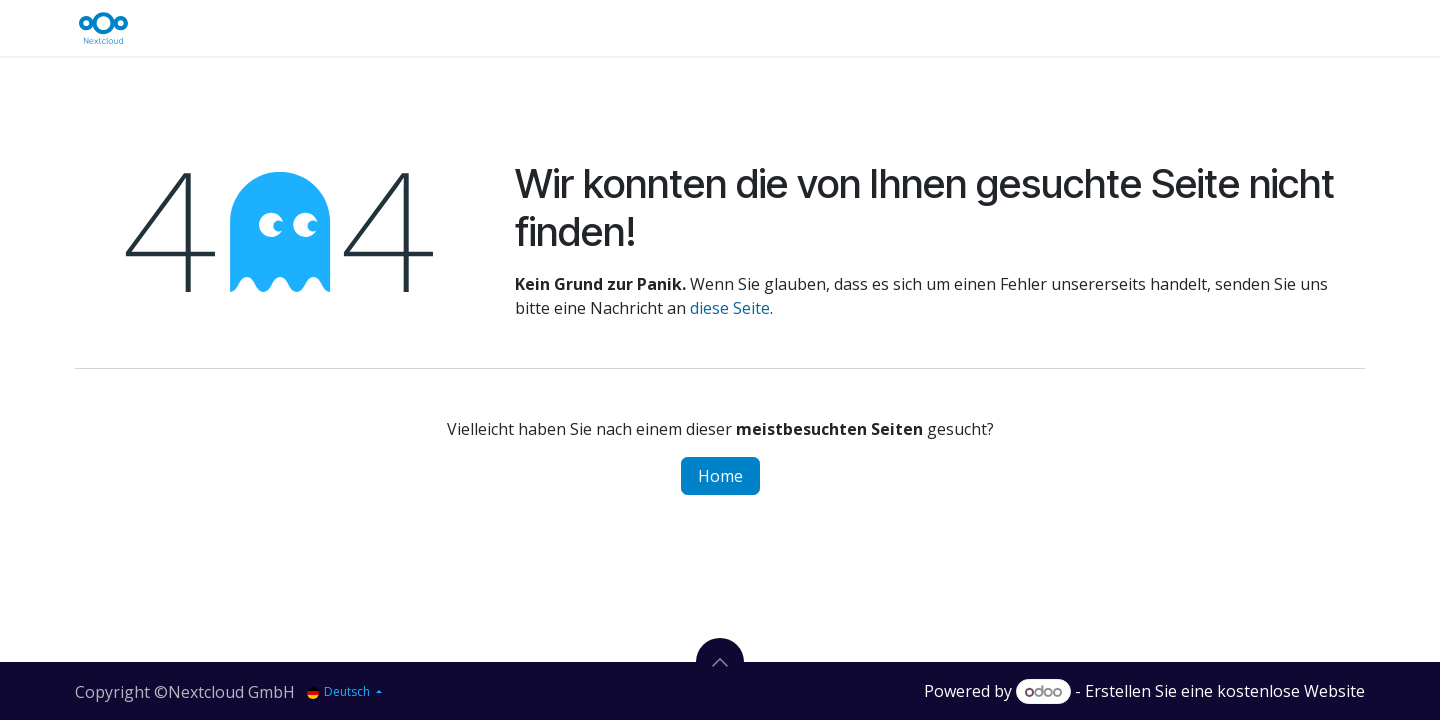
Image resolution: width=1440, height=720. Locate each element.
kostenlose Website (1291, 691)
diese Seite (730, 308)
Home (720, 476)
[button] (720, 662)
